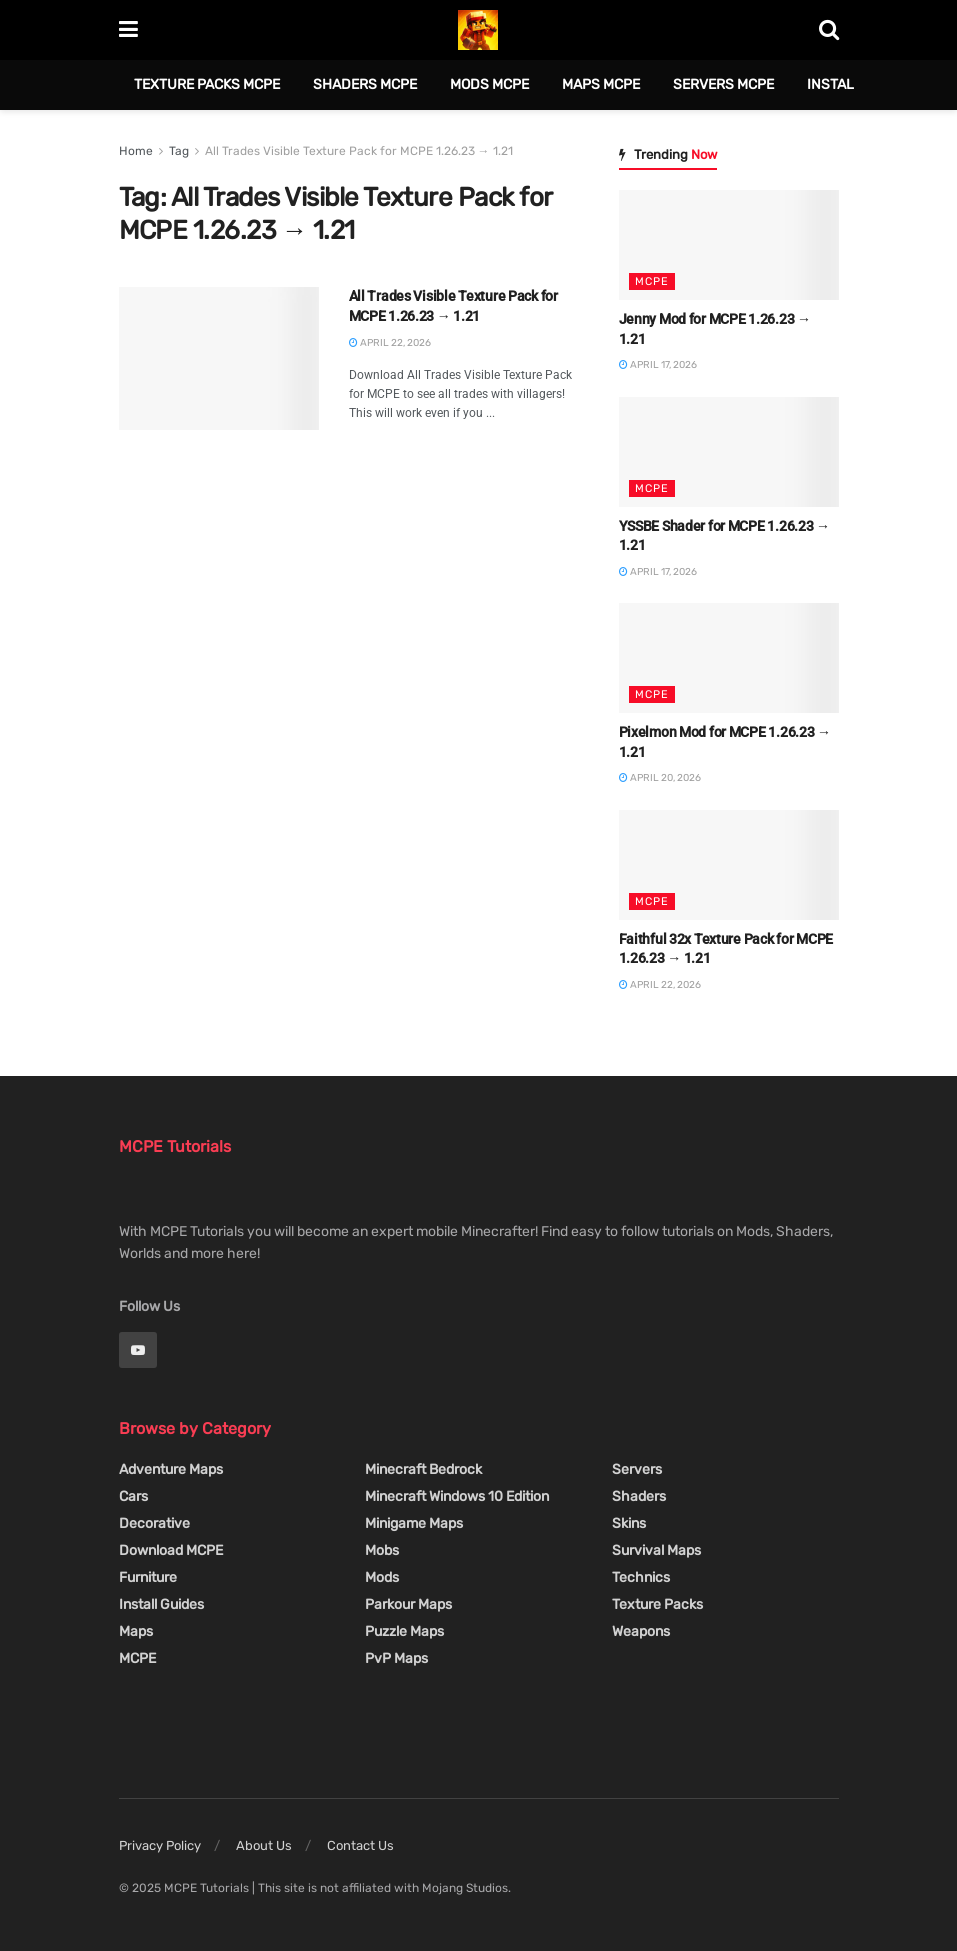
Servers (637, 1469)
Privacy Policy (160, 1845)
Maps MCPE (601, 84)
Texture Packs (657, 1604)
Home (136, 151)
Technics (641, 1577)
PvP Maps (396, 1658)
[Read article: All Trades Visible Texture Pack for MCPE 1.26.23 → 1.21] (219, 358)
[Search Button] (829, 30)
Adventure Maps (171, 1469)
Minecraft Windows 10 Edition (457, 1496)
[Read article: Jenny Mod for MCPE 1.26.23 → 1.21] (729, 245)
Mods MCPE (489, 84)
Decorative (154, 1523)
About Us (264, 1845)
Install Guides (161, 1604)
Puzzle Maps (404, 1631)
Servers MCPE (723, 84)
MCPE (652, 281)
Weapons (641, 1631)
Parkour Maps (408, 1604)
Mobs (382, 1550)
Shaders (639, 1496)
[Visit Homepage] (478, 30)
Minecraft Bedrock (423, 1469)
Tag (179, 151)
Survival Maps (656, 1550)
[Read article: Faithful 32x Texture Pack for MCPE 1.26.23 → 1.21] (729, 865)
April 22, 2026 (390, 343)
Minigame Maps (414, 1523)
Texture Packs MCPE (207, 84)
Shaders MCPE (365, 84)
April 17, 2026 (658, 365)
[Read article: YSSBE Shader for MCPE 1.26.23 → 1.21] (729, 452)
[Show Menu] (128, 30)
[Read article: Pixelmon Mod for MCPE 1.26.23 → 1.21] (729, 658)
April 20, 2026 (660, 778)
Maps (136, 1631)
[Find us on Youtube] (138, 1350)
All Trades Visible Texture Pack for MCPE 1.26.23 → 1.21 (359, 151)
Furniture (148, 1577)
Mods (382, 1577)
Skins (629, 1523)
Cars (133, 1496)
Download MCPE (171, 1550)
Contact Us (360, 1845)
